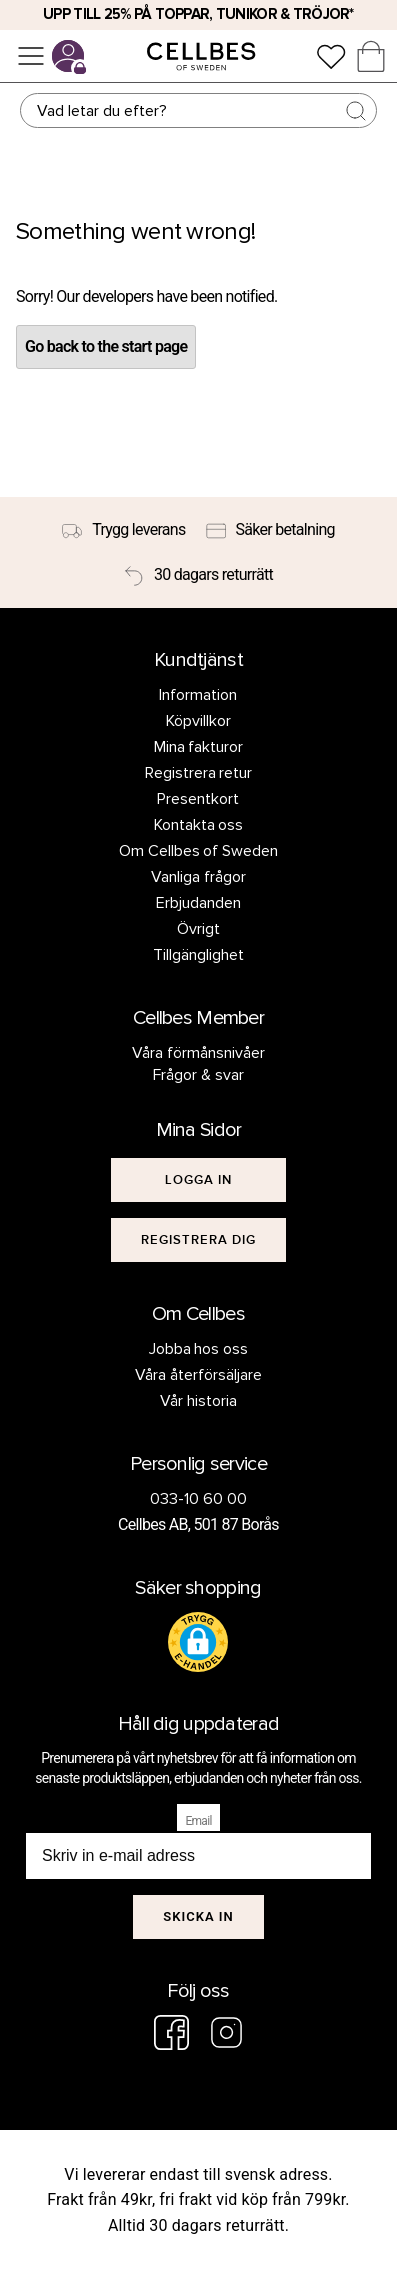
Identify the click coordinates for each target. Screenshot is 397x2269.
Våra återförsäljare (198, 1375)
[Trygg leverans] (123, 530)
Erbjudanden (198, 903)
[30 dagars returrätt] (198, 575)
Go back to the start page (106, 346)
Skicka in (198, 1916)
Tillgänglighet (198, 955)
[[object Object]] (198, 1180)
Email (198, 1821)
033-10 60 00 (198, 1499)
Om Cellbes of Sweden (199, 851)
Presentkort (198, 799)
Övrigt (198, 929)
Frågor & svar (198, 1075)
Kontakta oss (199, 825)
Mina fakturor (199, 747)
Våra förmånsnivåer (198, 1053)
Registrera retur (199, 773)
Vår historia (198, 1401)
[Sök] (198, 110)
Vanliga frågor (198, 877)
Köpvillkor (198, 721)
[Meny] (31, 56)
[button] (198, 1642)
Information (198, 695)
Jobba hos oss (199, 1349)
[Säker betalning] (270, 530)
